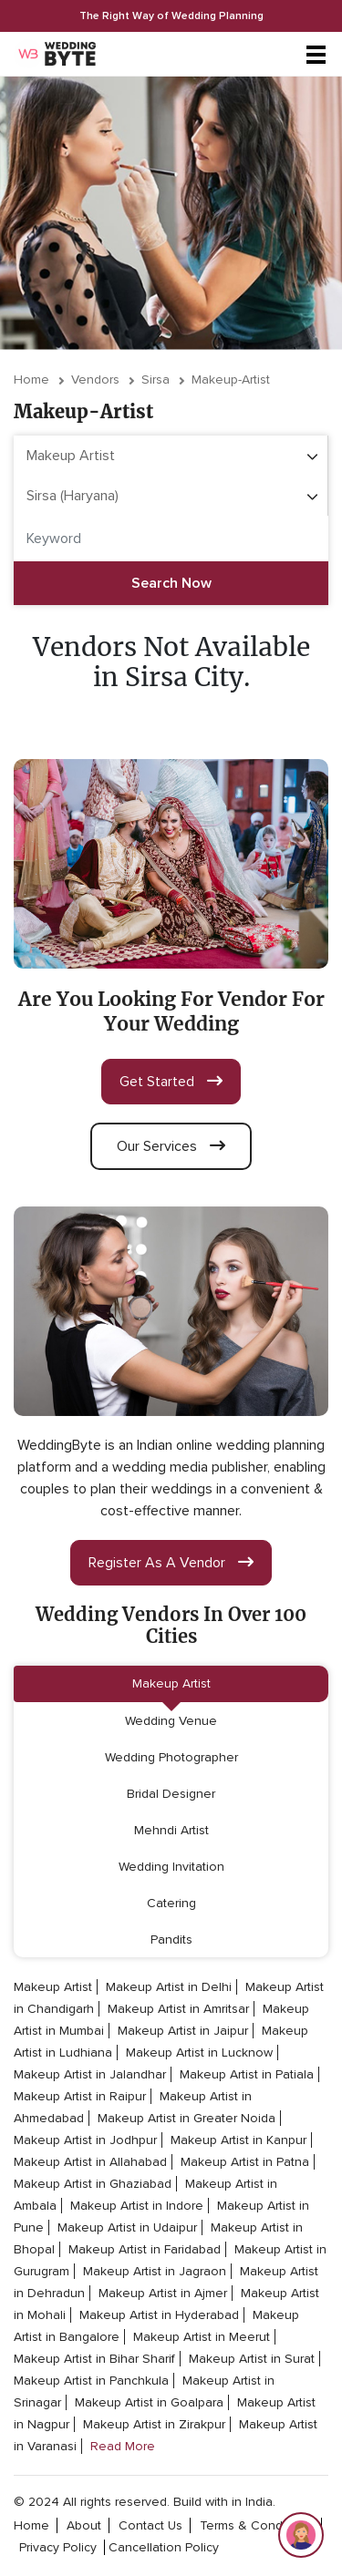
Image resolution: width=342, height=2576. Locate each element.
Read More (122, 2446)
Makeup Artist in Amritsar (178, 2009)
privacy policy (58, 2547)
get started (171, 1081)
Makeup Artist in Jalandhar (90, 2074)
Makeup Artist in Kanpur (238, 2140)
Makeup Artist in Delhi (169, 1987)
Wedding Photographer (171, 1757)
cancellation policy (164, 2547)
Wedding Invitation (171, 1866)
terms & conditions (257, 2525)
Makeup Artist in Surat (252, 2358)
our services (171, 1146)
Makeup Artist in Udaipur (127, 2227)
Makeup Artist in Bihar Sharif (94, 2358)
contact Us (150, 2525)
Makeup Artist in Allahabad (90, 2162)
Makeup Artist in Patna (245, 2162)
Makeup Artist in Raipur (80, 2096)
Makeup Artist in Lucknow (199, 2052)
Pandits (171, 1939)
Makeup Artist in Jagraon (154, 2271)
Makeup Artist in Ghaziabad (92, 2183)
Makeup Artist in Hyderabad (159, 2315)
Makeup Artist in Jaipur (183, 2030)
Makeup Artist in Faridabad (144, 2249)
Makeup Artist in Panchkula (91, 2380)
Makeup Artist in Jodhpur (85, 2140)
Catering (171, 1903)
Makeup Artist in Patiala (247, 2074)
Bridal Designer (171, 1793)
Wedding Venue (171, 1721)
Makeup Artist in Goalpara (149, 2402)
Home (31, 379)
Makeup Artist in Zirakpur (154, 2424)
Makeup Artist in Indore (136, 2205)
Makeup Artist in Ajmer (162, 2293)
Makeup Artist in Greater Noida (186, 2118)
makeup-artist (231, 379)
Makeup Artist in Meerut (201, 2337)
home (31, 2525)
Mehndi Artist (171, 1830)
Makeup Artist (171, 1683)
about (84, 2525)
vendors (95, 379)
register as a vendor (171, 1563)
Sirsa (155, 379)
